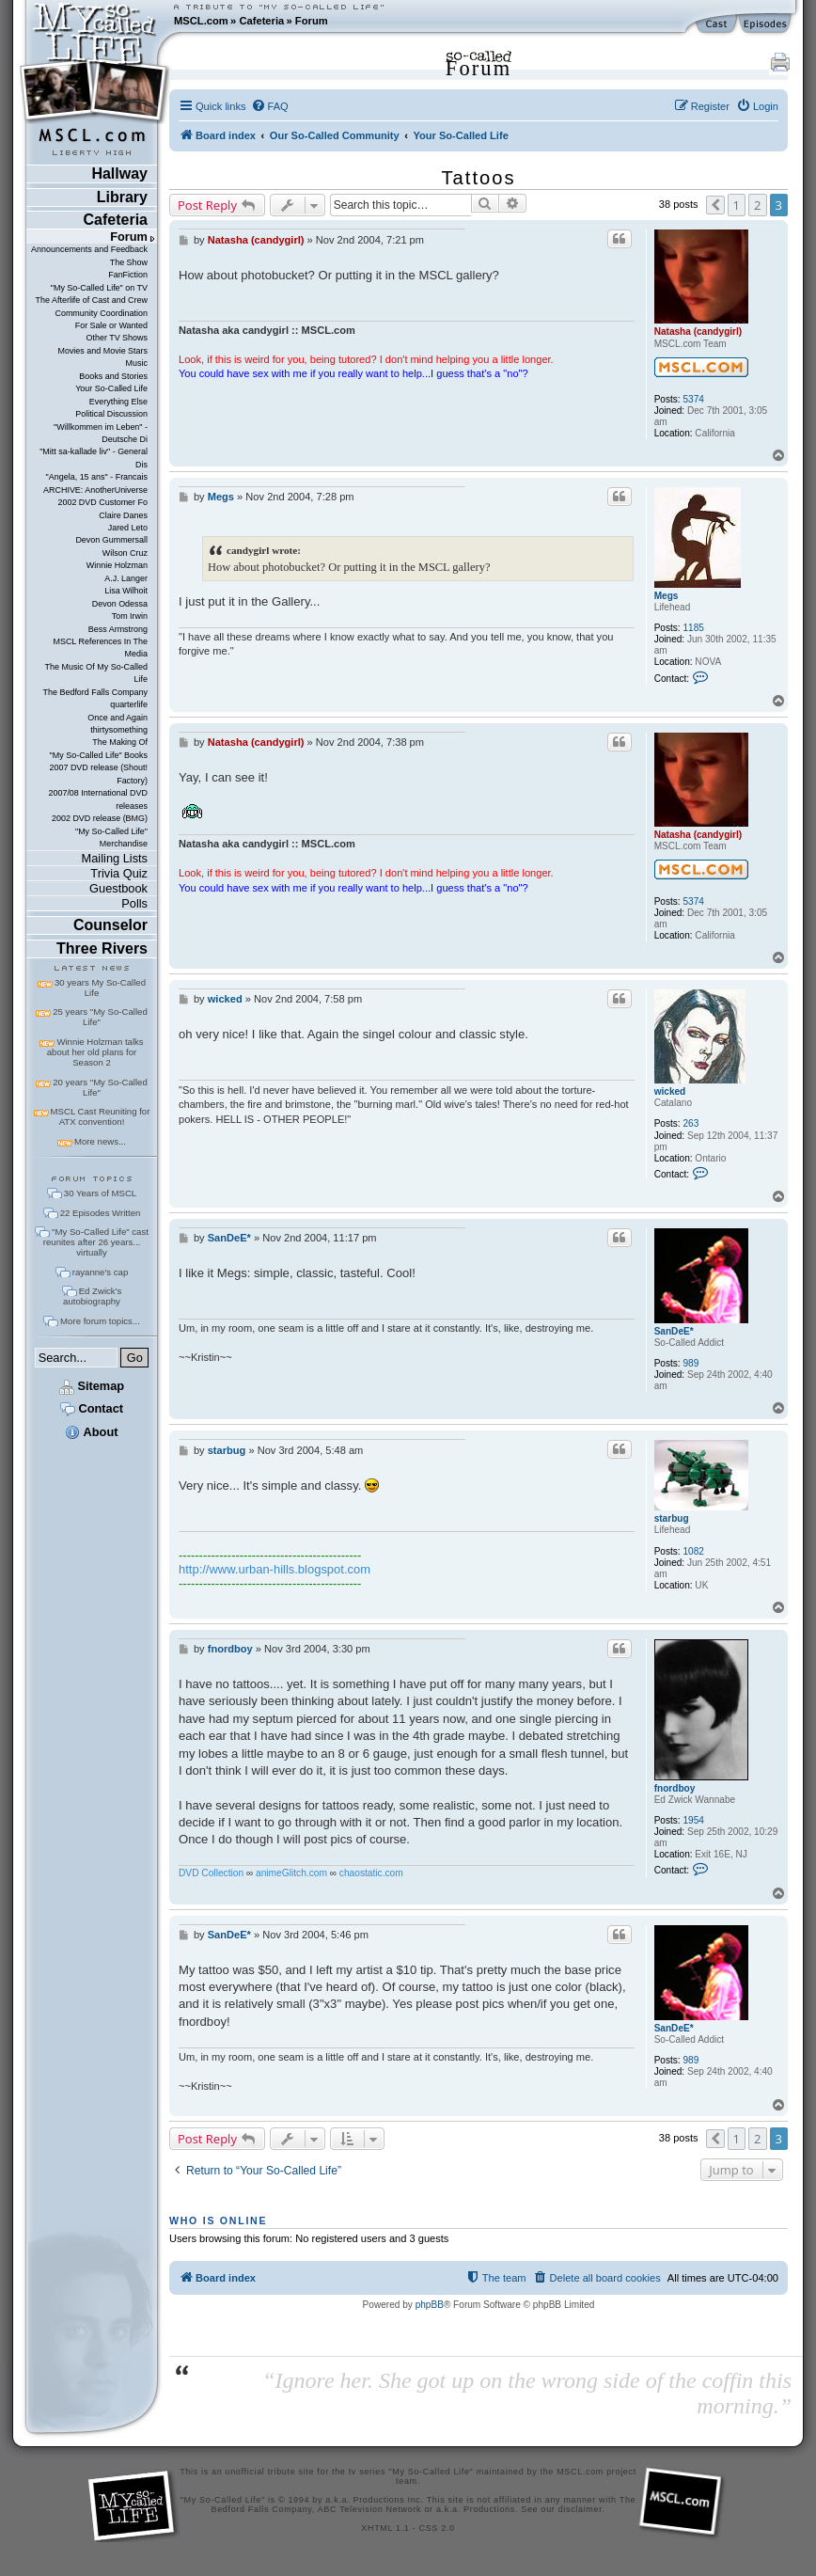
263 (690, 1123)
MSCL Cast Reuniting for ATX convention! (100, 1116)
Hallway (119, 174)
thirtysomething (119, 730)
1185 (693, 628)
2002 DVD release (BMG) (100, 818)
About (91, 1432)
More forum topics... (100, 1321)
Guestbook (118, 888)
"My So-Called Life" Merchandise (111, 837)
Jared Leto (128, 527)
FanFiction (128, 274)
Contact (91, 1408)
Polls (134, 903)
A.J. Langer (126, 578)
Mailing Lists (115, 858)
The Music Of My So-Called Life (96, 673)
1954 (693, 1820)
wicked (670, 1091)
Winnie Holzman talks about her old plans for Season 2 (95, 1051)
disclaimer (580, 2509)
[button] (715, 205)
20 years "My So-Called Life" (100, 1087)
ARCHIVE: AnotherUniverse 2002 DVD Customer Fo (95, 496)
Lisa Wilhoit (126, 590)
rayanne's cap (100, 1272)
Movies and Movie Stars (102, 351)
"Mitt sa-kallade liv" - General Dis (93, 457)
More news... (100, 1141)
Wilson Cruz (125, 553)
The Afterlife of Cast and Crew (92, 300)
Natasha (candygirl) (698, 331)
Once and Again (117, 717)
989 (690, 1363)
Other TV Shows (117, 337)
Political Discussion (111, 414)
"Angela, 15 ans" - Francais (97, 477)
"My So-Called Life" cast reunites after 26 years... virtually (96, 1241)
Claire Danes (123, 515)
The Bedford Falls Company (95, 692)
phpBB (430, 2304)
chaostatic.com (371, 1873)
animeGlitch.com (291, 1873)
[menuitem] (270, 106)
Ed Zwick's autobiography (92, 1296)
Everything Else (118, 401)
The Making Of (120, 742)
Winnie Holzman (117, 565)
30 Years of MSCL (100, 1193)
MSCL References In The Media (100, 647)
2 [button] (757, 205)
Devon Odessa (120, 603)
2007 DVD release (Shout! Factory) (98, 773)
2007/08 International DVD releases (98, 799)
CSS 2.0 (437, 2528)
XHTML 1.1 (385, 2528)
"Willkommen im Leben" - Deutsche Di (101, 433)
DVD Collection (211, 1873)
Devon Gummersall (111, 540)
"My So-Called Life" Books (99, 755)
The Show (129, 262)
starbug (671, 1518)
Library (122, 197)
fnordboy (675, 1788)
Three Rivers (102, 948)
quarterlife (129, 704)
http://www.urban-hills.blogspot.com (274, 1569)
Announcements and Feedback (89, 249)
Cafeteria (261, 20)
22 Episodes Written (100, 1213)
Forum (311, 20)
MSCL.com (201, 20)
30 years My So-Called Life (100, 987)
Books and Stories (113, 376)
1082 (693, 1551)
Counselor (110, 925)
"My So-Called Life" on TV (99, 287)
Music (137, 363)
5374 (693, 399)
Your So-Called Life (111, 388)
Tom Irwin (130, 616)
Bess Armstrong (118, 629)
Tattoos (479, 177)
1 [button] (736, 205)
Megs (666, 596)
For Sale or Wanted (111, 325)
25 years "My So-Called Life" (100, 1016)
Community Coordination (101, 313)
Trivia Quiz (119, 873)
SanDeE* (674, 1331)
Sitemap (91, 1386)
